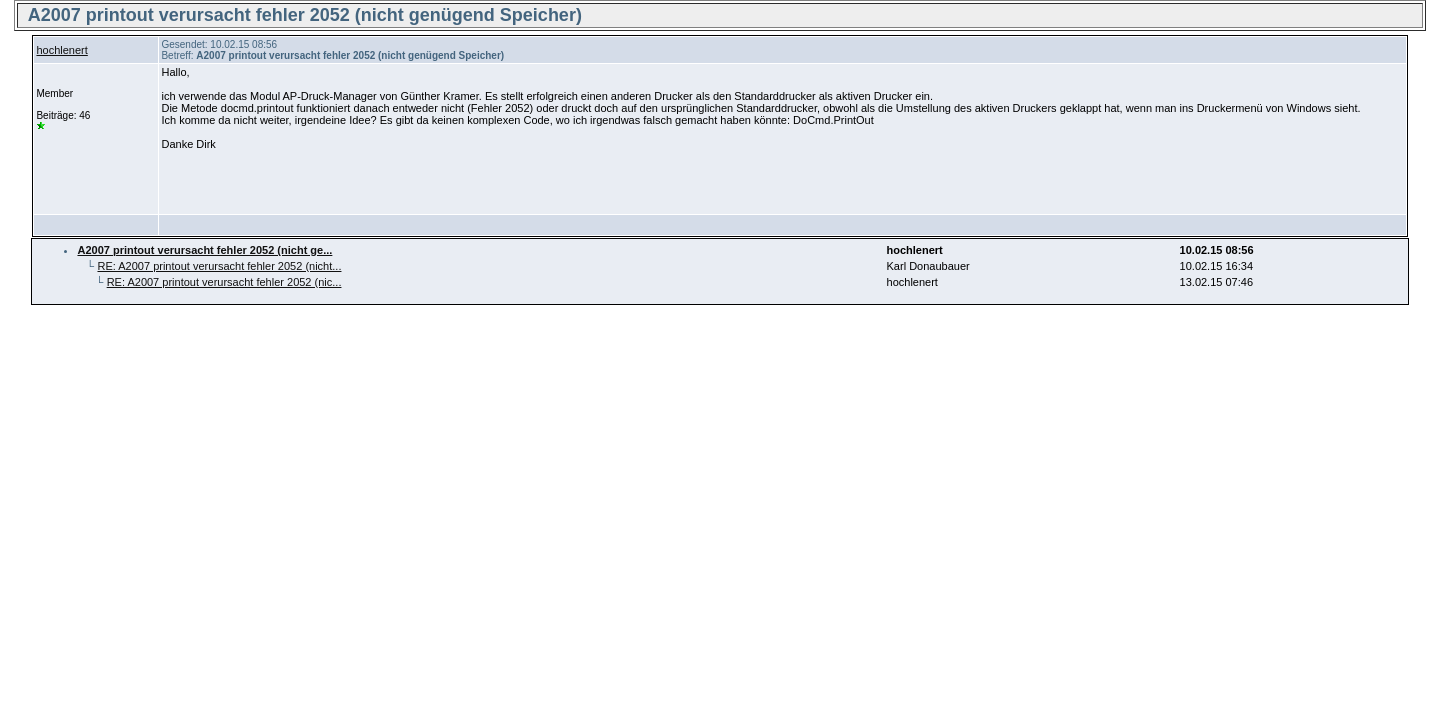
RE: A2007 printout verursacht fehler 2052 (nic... (224, 282)
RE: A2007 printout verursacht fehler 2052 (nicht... (219, 266)
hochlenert (61, 50)
